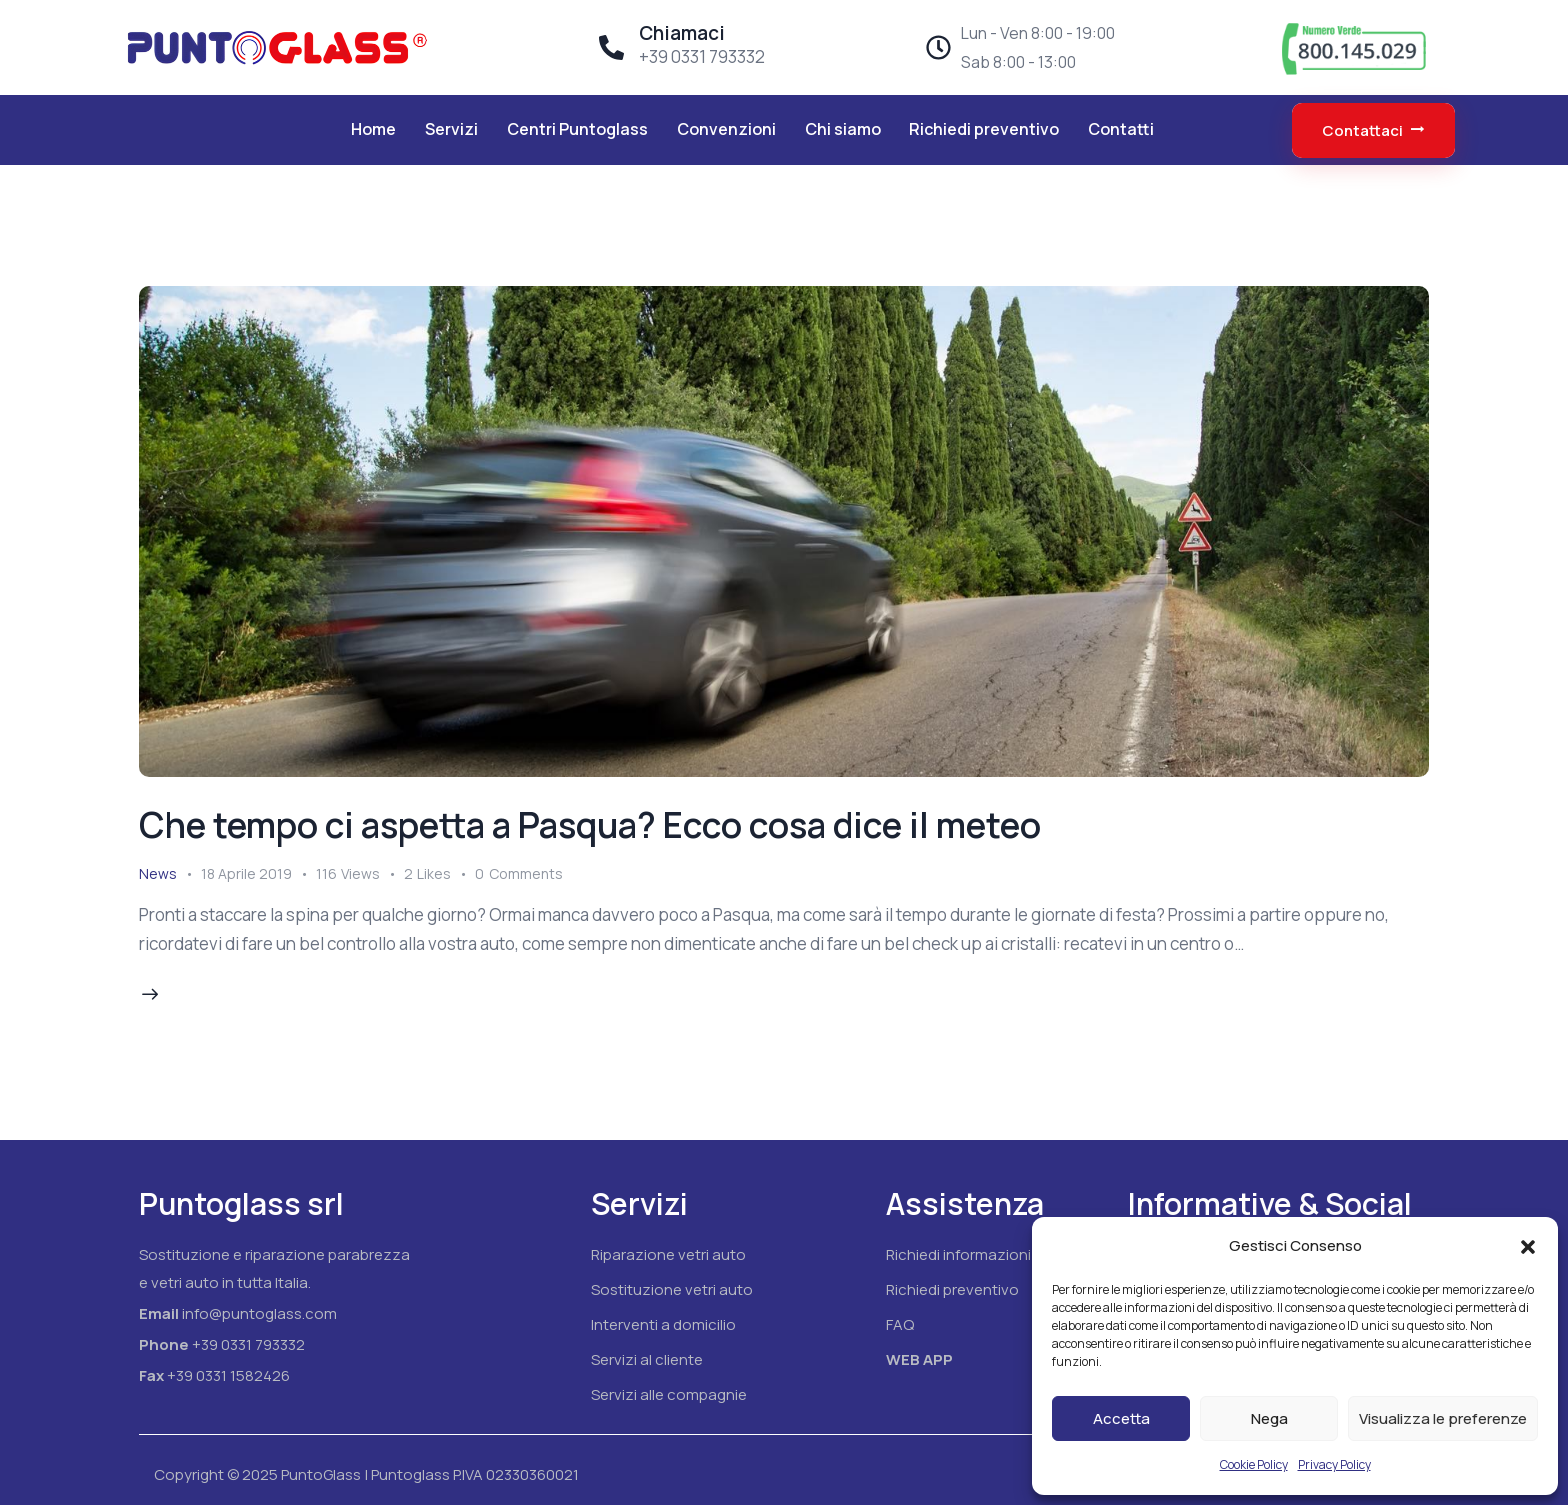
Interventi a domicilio (663, 1324)
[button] (1528, 1247)
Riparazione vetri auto (668, 1254)
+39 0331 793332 (248, 1344)
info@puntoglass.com (259, 1313)
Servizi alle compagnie (669, 1394)
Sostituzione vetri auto (672, 1289)
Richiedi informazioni (958, 1254)
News (158, 873)
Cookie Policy (1254, 1464)
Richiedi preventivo (952, 1289)
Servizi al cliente (647, 1359)
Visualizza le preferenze (1443, 1418)
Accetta (1121, 1418)
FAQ (900, 1324)
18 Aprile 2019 (246, 873)
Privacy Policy (1334, 1464)
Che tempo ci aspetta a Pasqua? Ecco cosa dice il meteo (590, 825)
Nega (1269, 1418)
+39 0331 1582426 (228, 1375)
